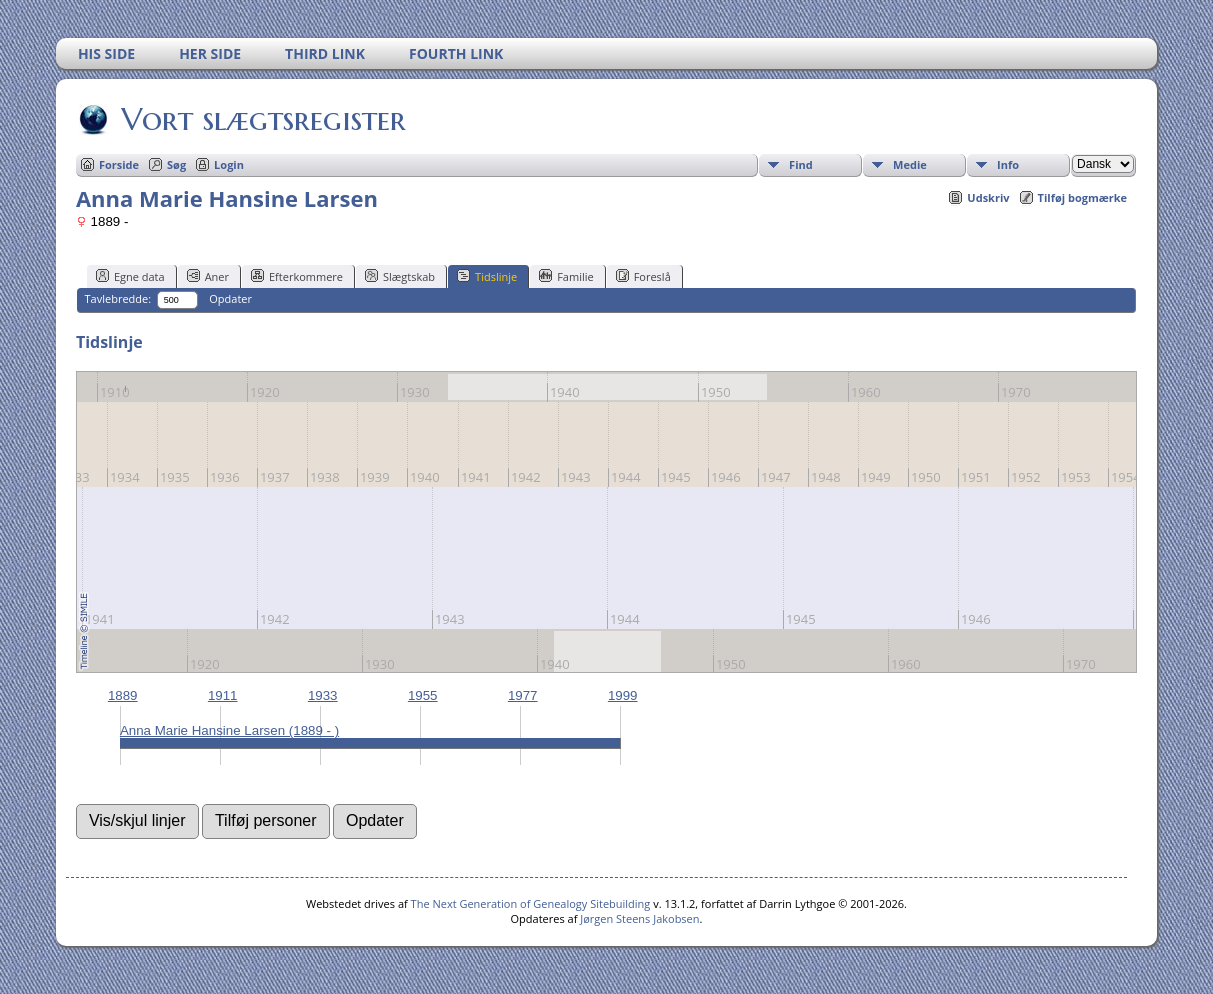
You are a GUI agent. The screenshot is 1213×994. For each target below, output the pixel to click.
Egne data (130, 276)
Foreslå (643, 276)
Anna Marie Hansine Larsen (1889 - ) (229, 730)
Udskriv (988, 197)
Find (801, 164)
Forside (119, 164)
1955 (423, 695)
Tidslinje (487, 276)
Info (1008, 164)
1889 (123, 695)
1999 (623, 695)
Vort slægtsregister (262, 119)
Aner (208, 276)
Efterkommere (297, 276)
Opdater (230, 298)
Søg (176, 164)
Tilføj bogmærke (1083, 197)
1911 (223, 695)
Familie (566, 276)
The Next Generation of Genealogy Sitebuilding (531, 903)
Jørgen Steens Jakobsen (639, 918)
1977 (523, 695)
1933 (323, 695)
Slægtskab (400, 276)
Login (229, 164)
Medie (910, 164)
